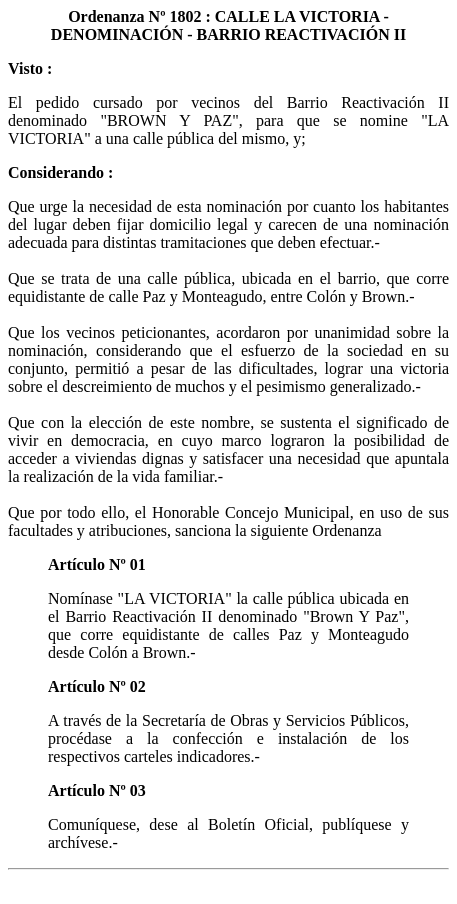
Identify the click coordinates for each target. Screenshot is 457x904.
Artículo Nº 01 (97, 564)
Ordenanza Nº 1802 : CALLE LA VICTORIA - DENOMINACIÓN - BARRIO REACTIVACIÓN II (228, 25)
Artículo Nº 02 (97, 686)
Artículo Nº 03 (97, 790)
